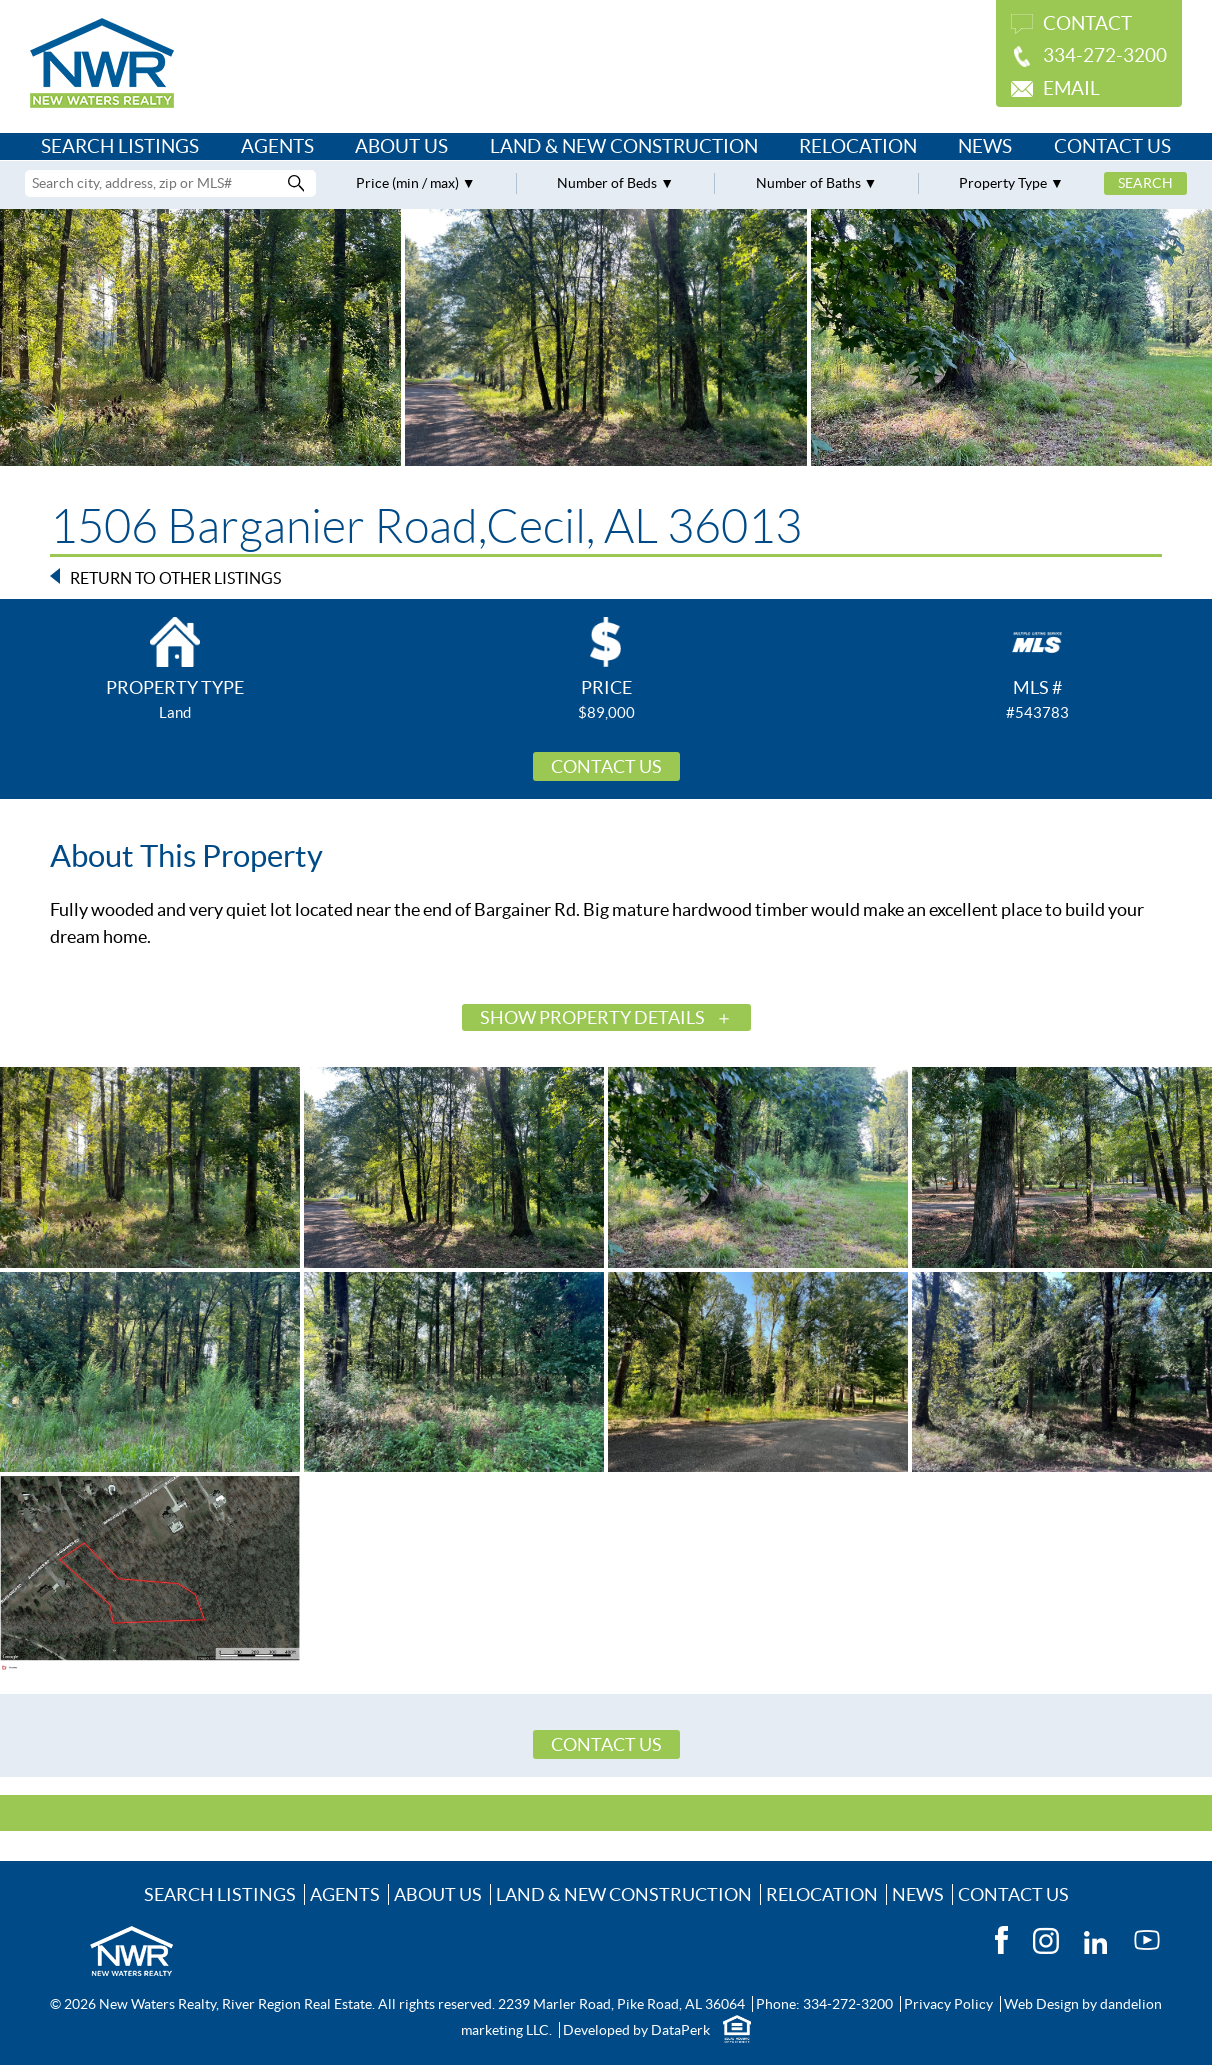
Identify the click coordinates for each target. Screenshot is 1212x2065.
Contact (1087, 23)
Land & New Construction (624, 146)
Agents (277, 146)
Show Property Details (592, 1017)
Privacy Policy (948, 2004)
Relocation (858, 146)
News (985, 146)
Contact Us (1112, 146)
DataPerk (680, 2030)
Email (1071, 88)
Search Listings (120, 146)
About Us (401, 146)
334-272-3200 (1105, 55)
